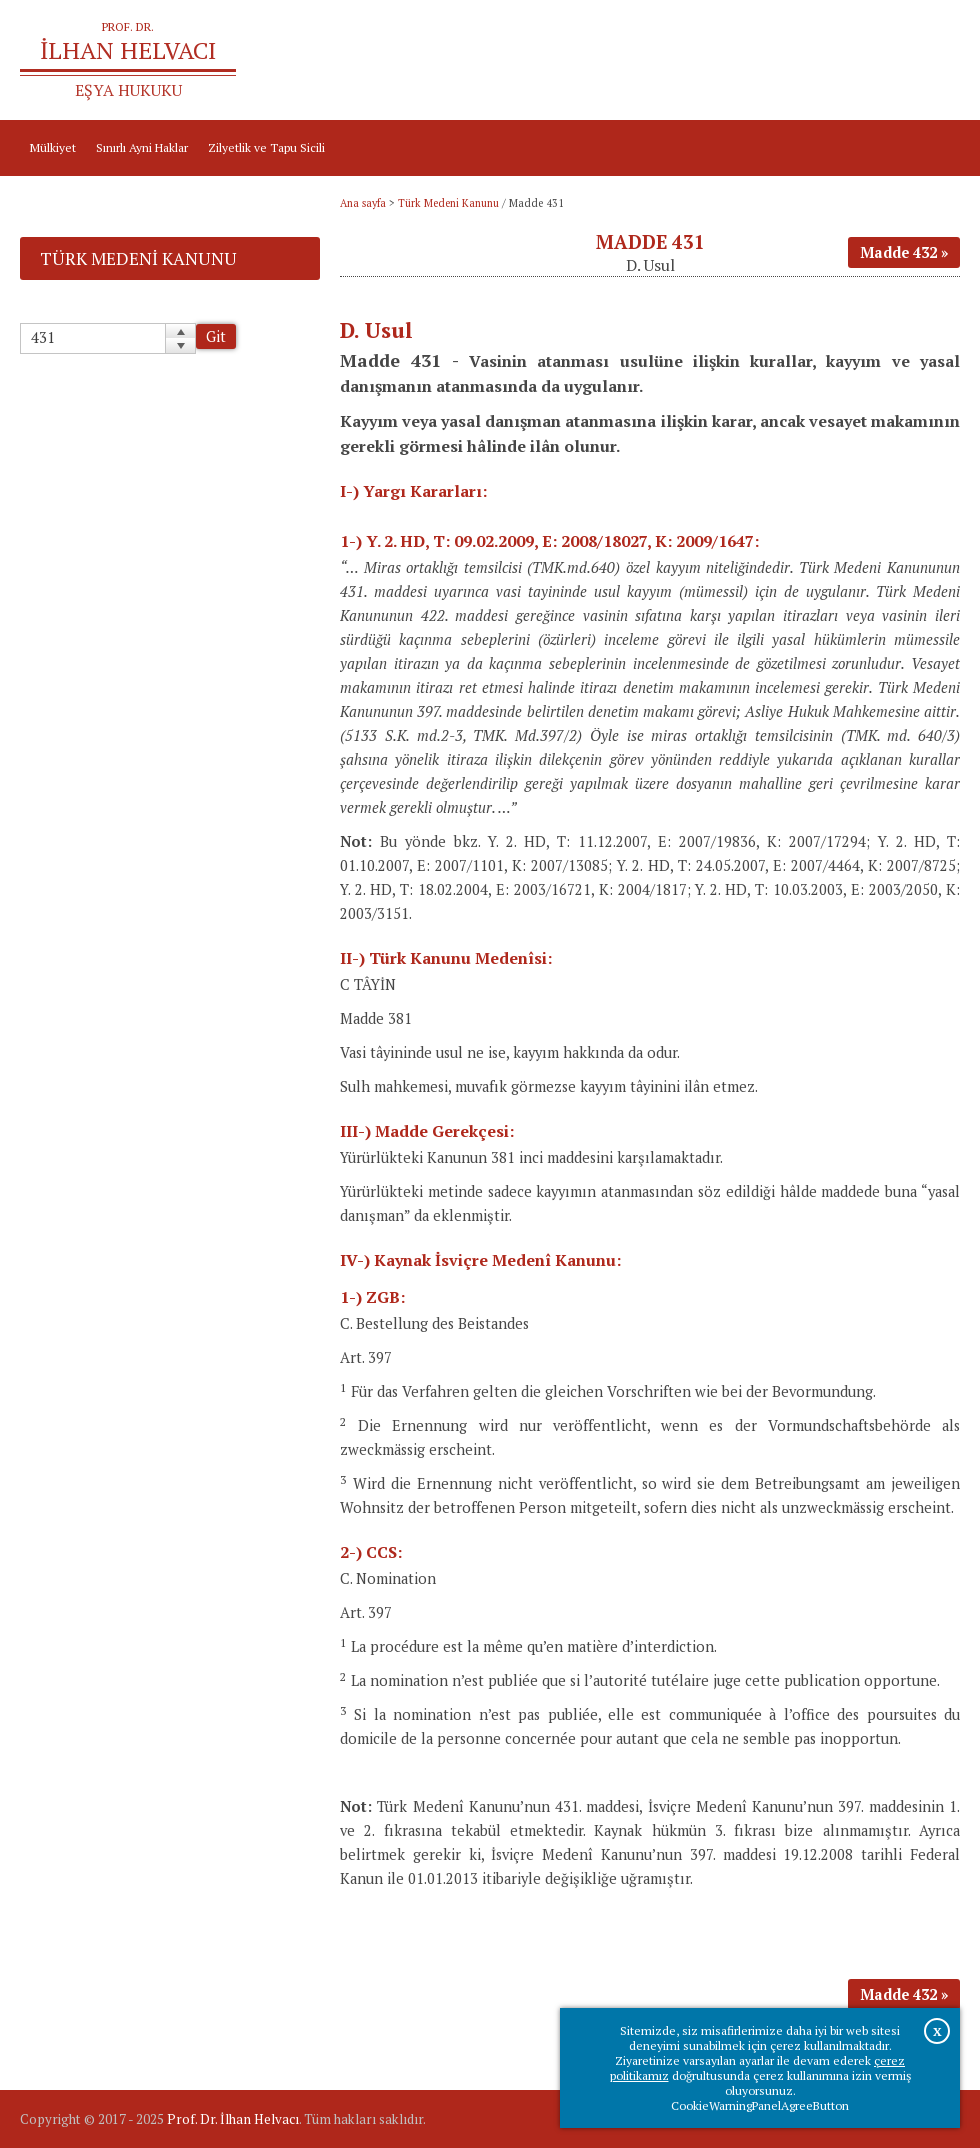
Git (216, 336)
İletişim (930, 60)
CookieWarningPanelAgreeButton (760, 2105)
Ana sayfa (736, 60)
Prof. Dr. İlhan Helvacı (233, 2119)
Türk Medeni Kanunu (448, 203)
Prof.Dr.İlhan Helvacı (836, 60)
